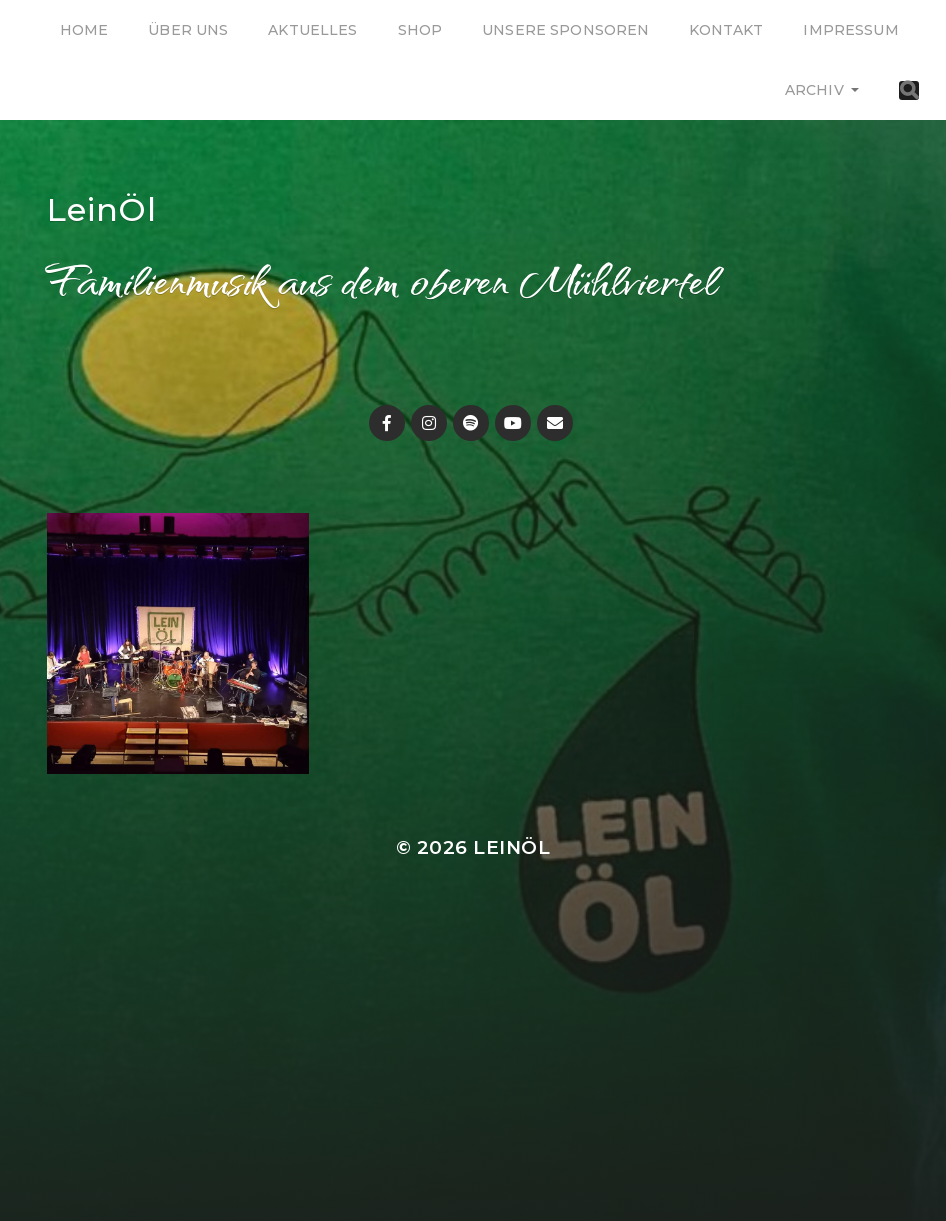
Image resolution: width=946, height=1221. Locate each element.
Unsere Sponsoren (565, 30)
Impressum (850, 30)
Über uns (188, 30)
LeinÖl (102, 209)
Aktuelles (312, 30)
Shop (420, 30)
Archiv (814, 90)
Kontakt (726, 30)
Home (84, 30)
